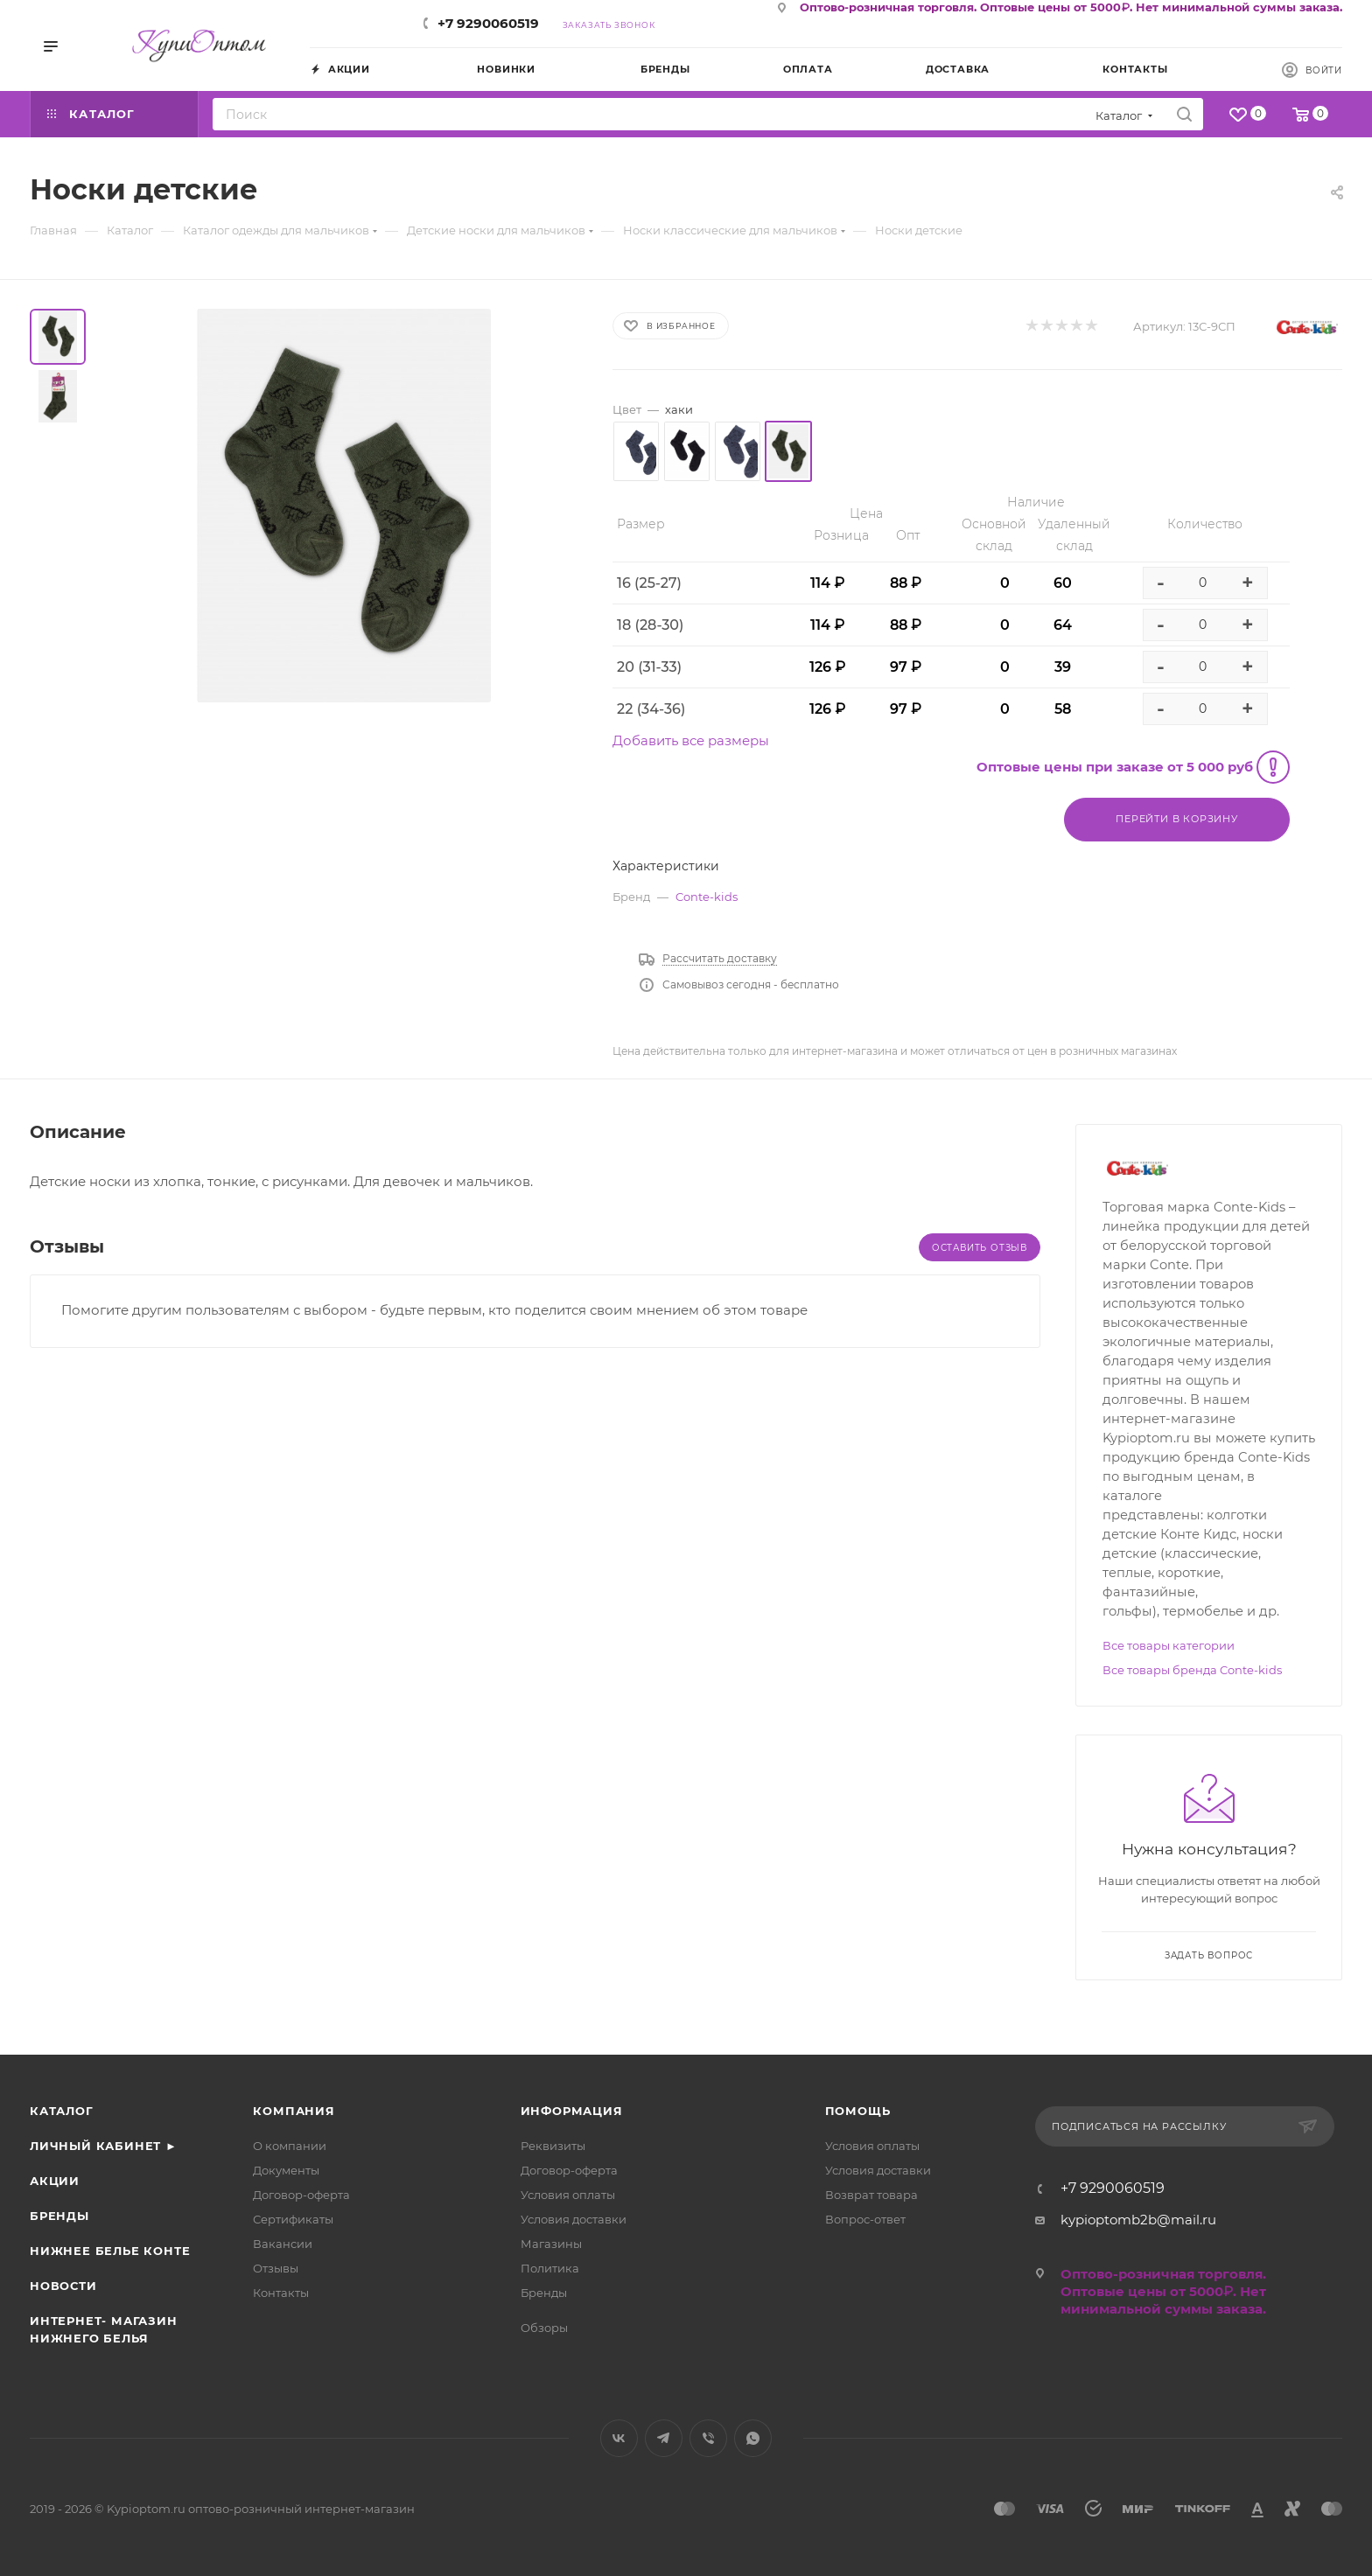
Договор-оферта (301, 2195)
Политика (550, 2268)
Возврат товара (871, 2195)
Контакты (281, 2293)
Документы (286, 2170)
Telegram (663, 2438)
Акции (55, 2181)
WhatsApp (753, 2438)
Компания (293, 2111)
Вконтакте (619, 2438)
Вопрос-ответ (865, 2219)
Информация (572, 2111)
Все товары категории (1168, 1645)
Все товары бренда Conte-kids (1192, 1670)
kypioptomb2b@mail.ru (1138, 2219)
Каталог (62, 2111)
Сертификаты (293, 2219)
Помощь (858, 2111)
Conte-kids (707, 897)
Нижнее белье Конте (110, 2251)
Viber (708, 2438)
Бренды (59, 2216)
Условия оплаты (568, 2195)
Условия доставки (573, 2219)
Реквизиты (553, 2146)
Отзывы (275, 2268)
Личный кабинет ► (104, 2146)
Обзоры (544, 2328)
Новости (63, 2286)
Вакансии (282, 2244)
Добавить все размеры (690, 740)
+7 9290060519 (488, 23)
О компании (289, 2146)
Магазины (551, 2244)
